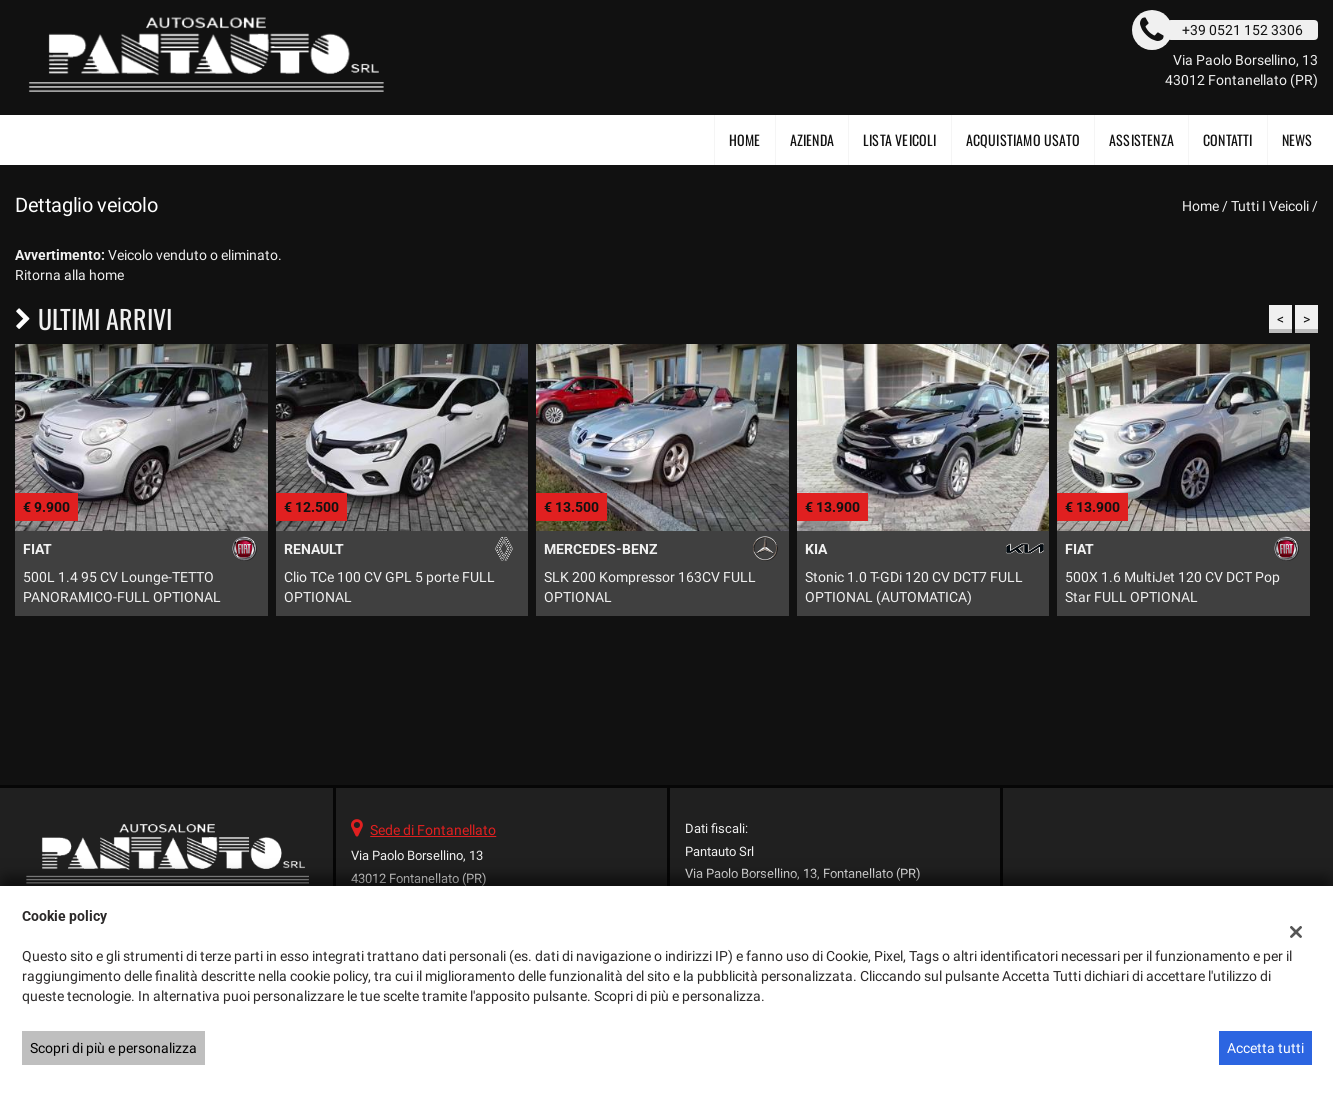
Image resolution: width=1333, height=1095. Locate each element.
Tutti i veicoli (1270, 206)
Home (745, 139)
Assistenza (1141, 139)
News (1297, 139)
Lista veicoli (900, 139)
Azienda (812, 139)
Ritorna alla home (69, 275)
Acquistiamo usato (1023, 139)
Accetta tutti (1265, 1048)
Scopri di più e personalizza (113, 1048)
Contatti (1228, 139)
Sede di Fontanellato (433, 830)
